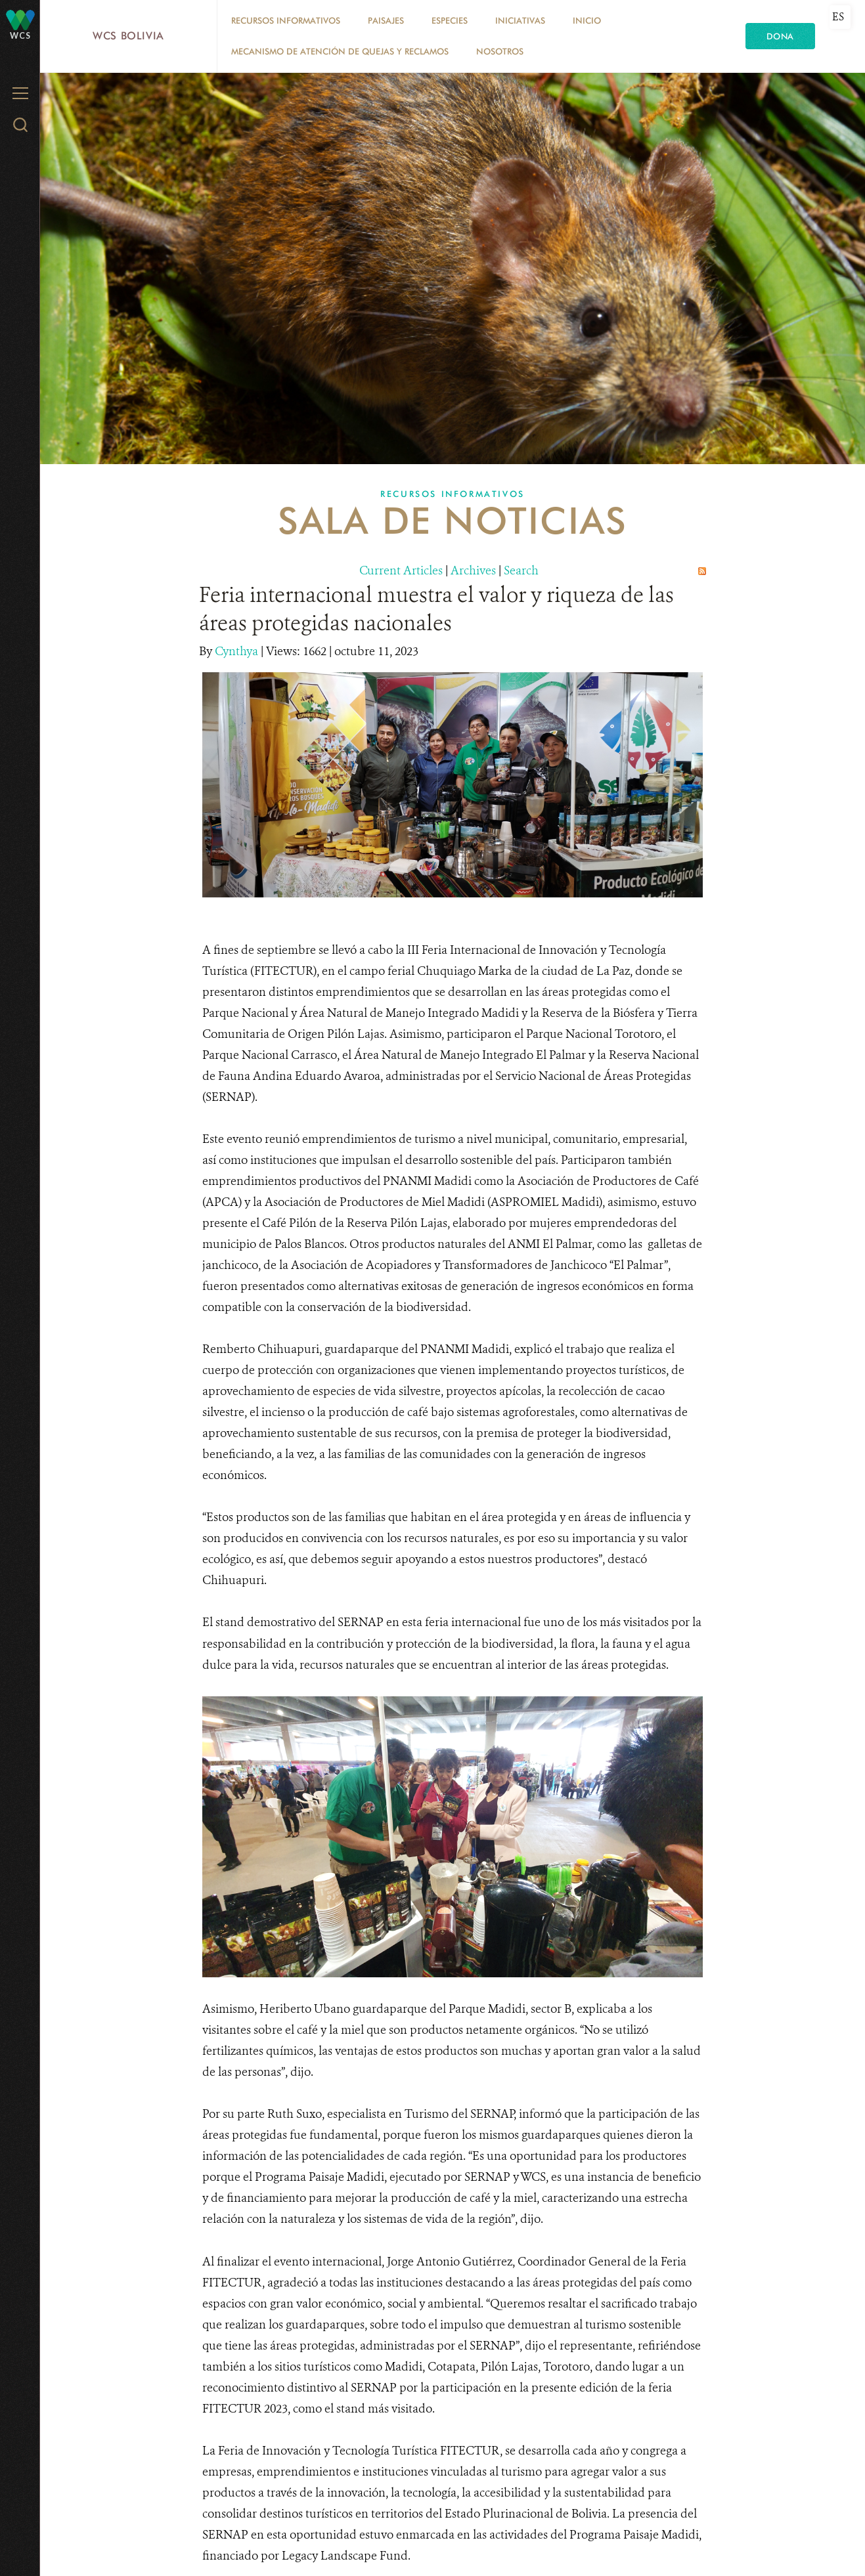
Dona (780, 36)
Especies (450, 20)
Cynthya (238, 651)
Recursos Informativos (285, 20)
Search (521, 570)
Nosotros (499, 51)
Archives (473, 570)
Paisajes (386, 20)
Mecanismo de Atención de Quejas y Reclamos (340, 51)
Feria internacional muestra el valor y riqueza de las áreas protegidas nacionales (436, 609)
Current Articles (401, 570)
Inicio (587, 20)
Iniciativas (520, 20)
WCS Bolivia (128, 36)
